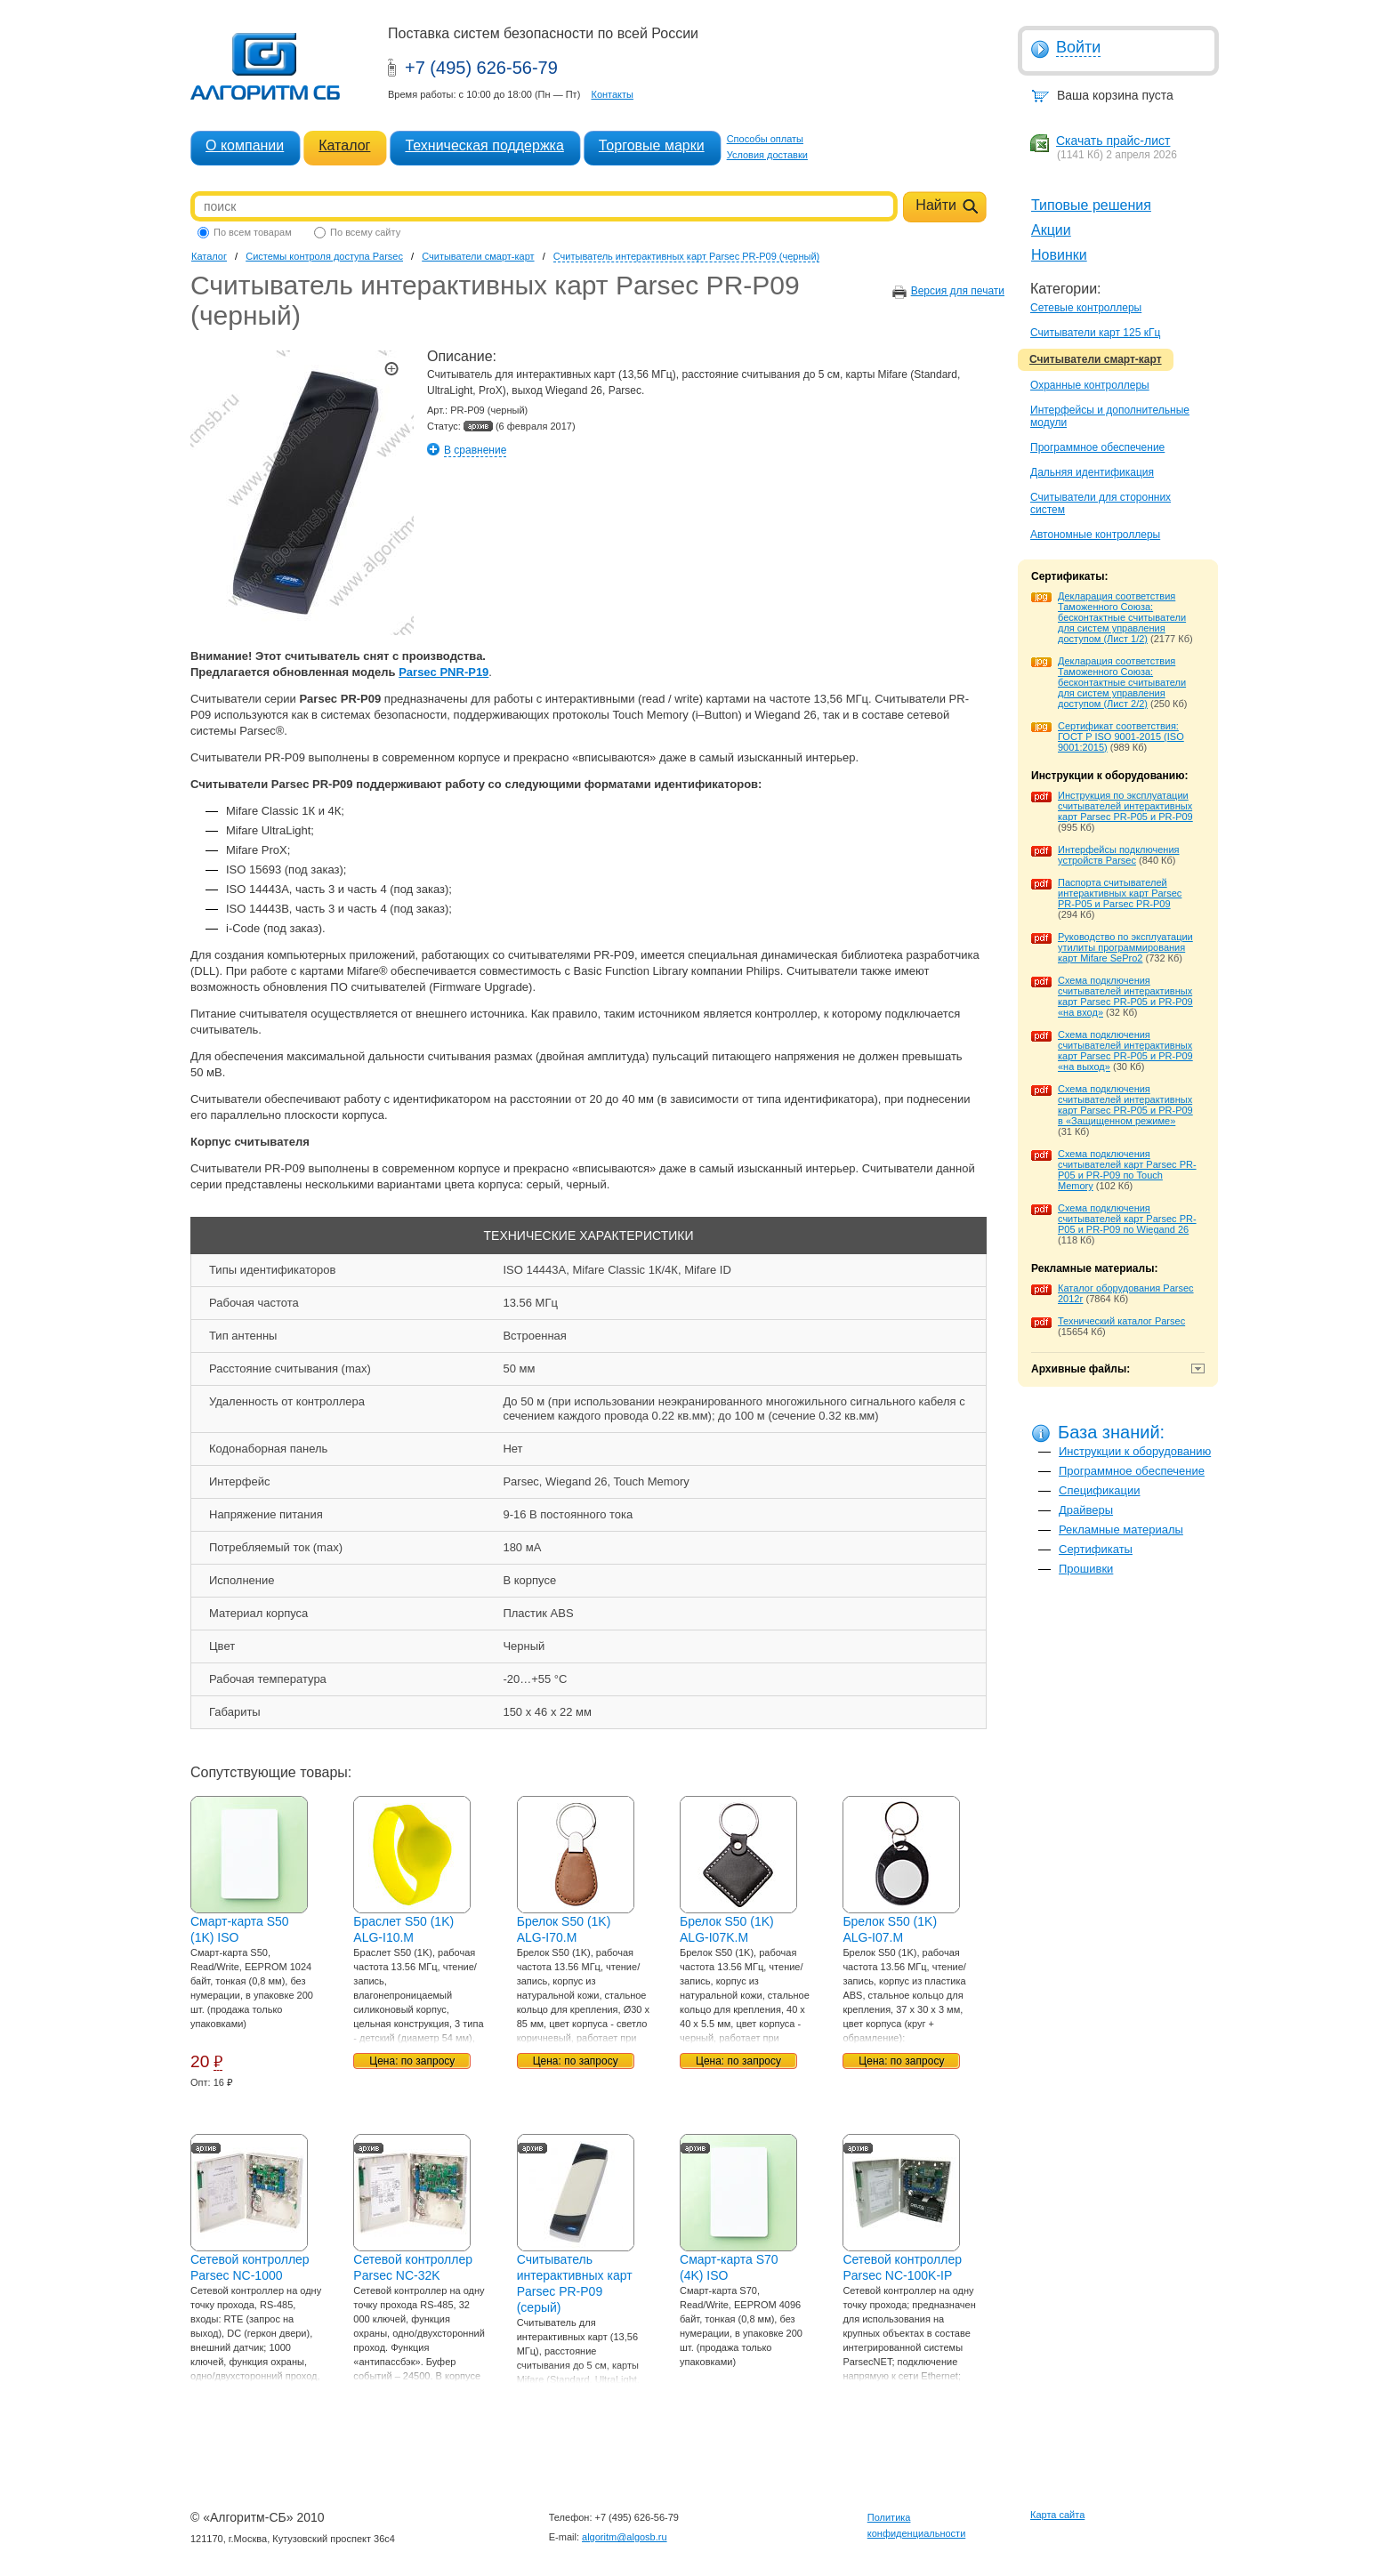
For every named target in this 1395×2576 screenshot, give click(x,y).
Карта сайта (1057, 2514)
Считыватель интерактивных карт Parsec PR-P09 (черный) (686, 256)
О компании (245, 145)
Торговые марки (652, 145)
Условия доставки (767, 154)
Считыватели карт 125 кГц (1095, 332)
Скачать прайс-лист (1113, 140)
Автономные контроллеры (1095, 534)
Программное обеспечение (1097, 447)
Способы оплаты (765, 138)
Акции (1051, 229)
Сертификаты (1096, 1549)
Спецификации (1100, 1490)
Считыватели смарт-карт (1095, 359)
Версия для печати (957, 291)
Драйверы (1086, 1510)
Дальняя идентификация (1092, 472)
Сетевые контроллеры (1085, 308)
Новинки (1059, 254)
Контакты (612, 94)
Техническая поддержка (484, 145)
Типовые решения (1091, 205)
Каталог (344, 145)
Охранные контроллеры (1089, 385)
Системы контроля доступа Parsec (324, 256)
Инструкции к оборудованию (1135, 1451)
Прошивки (1086, 1568)
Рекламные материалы (1121, 1529)
